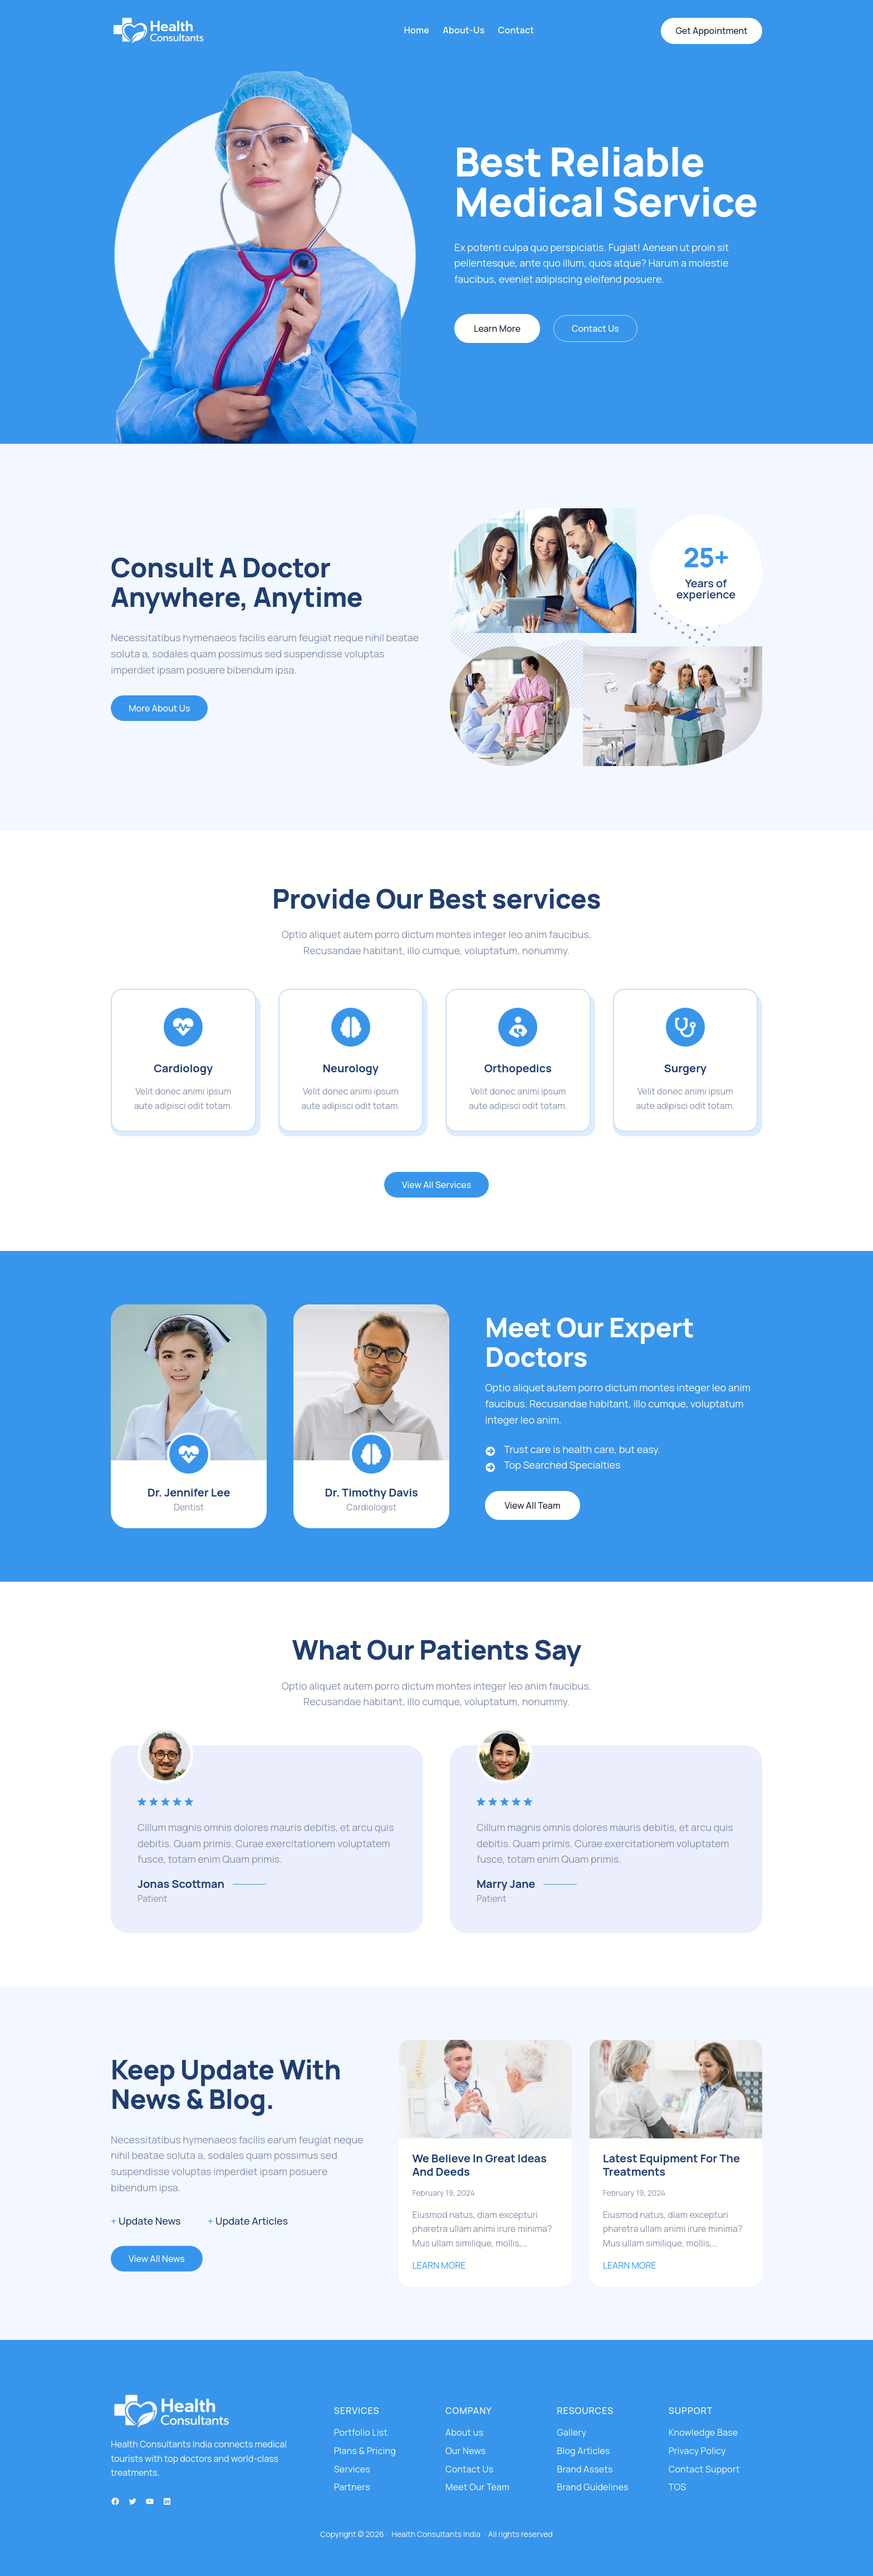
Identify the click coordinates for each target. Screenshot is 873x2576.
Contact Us (595, 328)
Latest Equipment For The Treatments (671, 2165)
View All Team (532, 1505)
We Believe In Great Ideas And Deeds (479, 2165)
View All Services (436, 1185)
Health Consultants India (436, 2534)
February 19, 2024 (443, 2192)
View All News (157, 2259)
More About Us (159, 708)
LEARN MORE (438, 2265)
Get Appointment (711, 30)
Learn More (497, 328)
